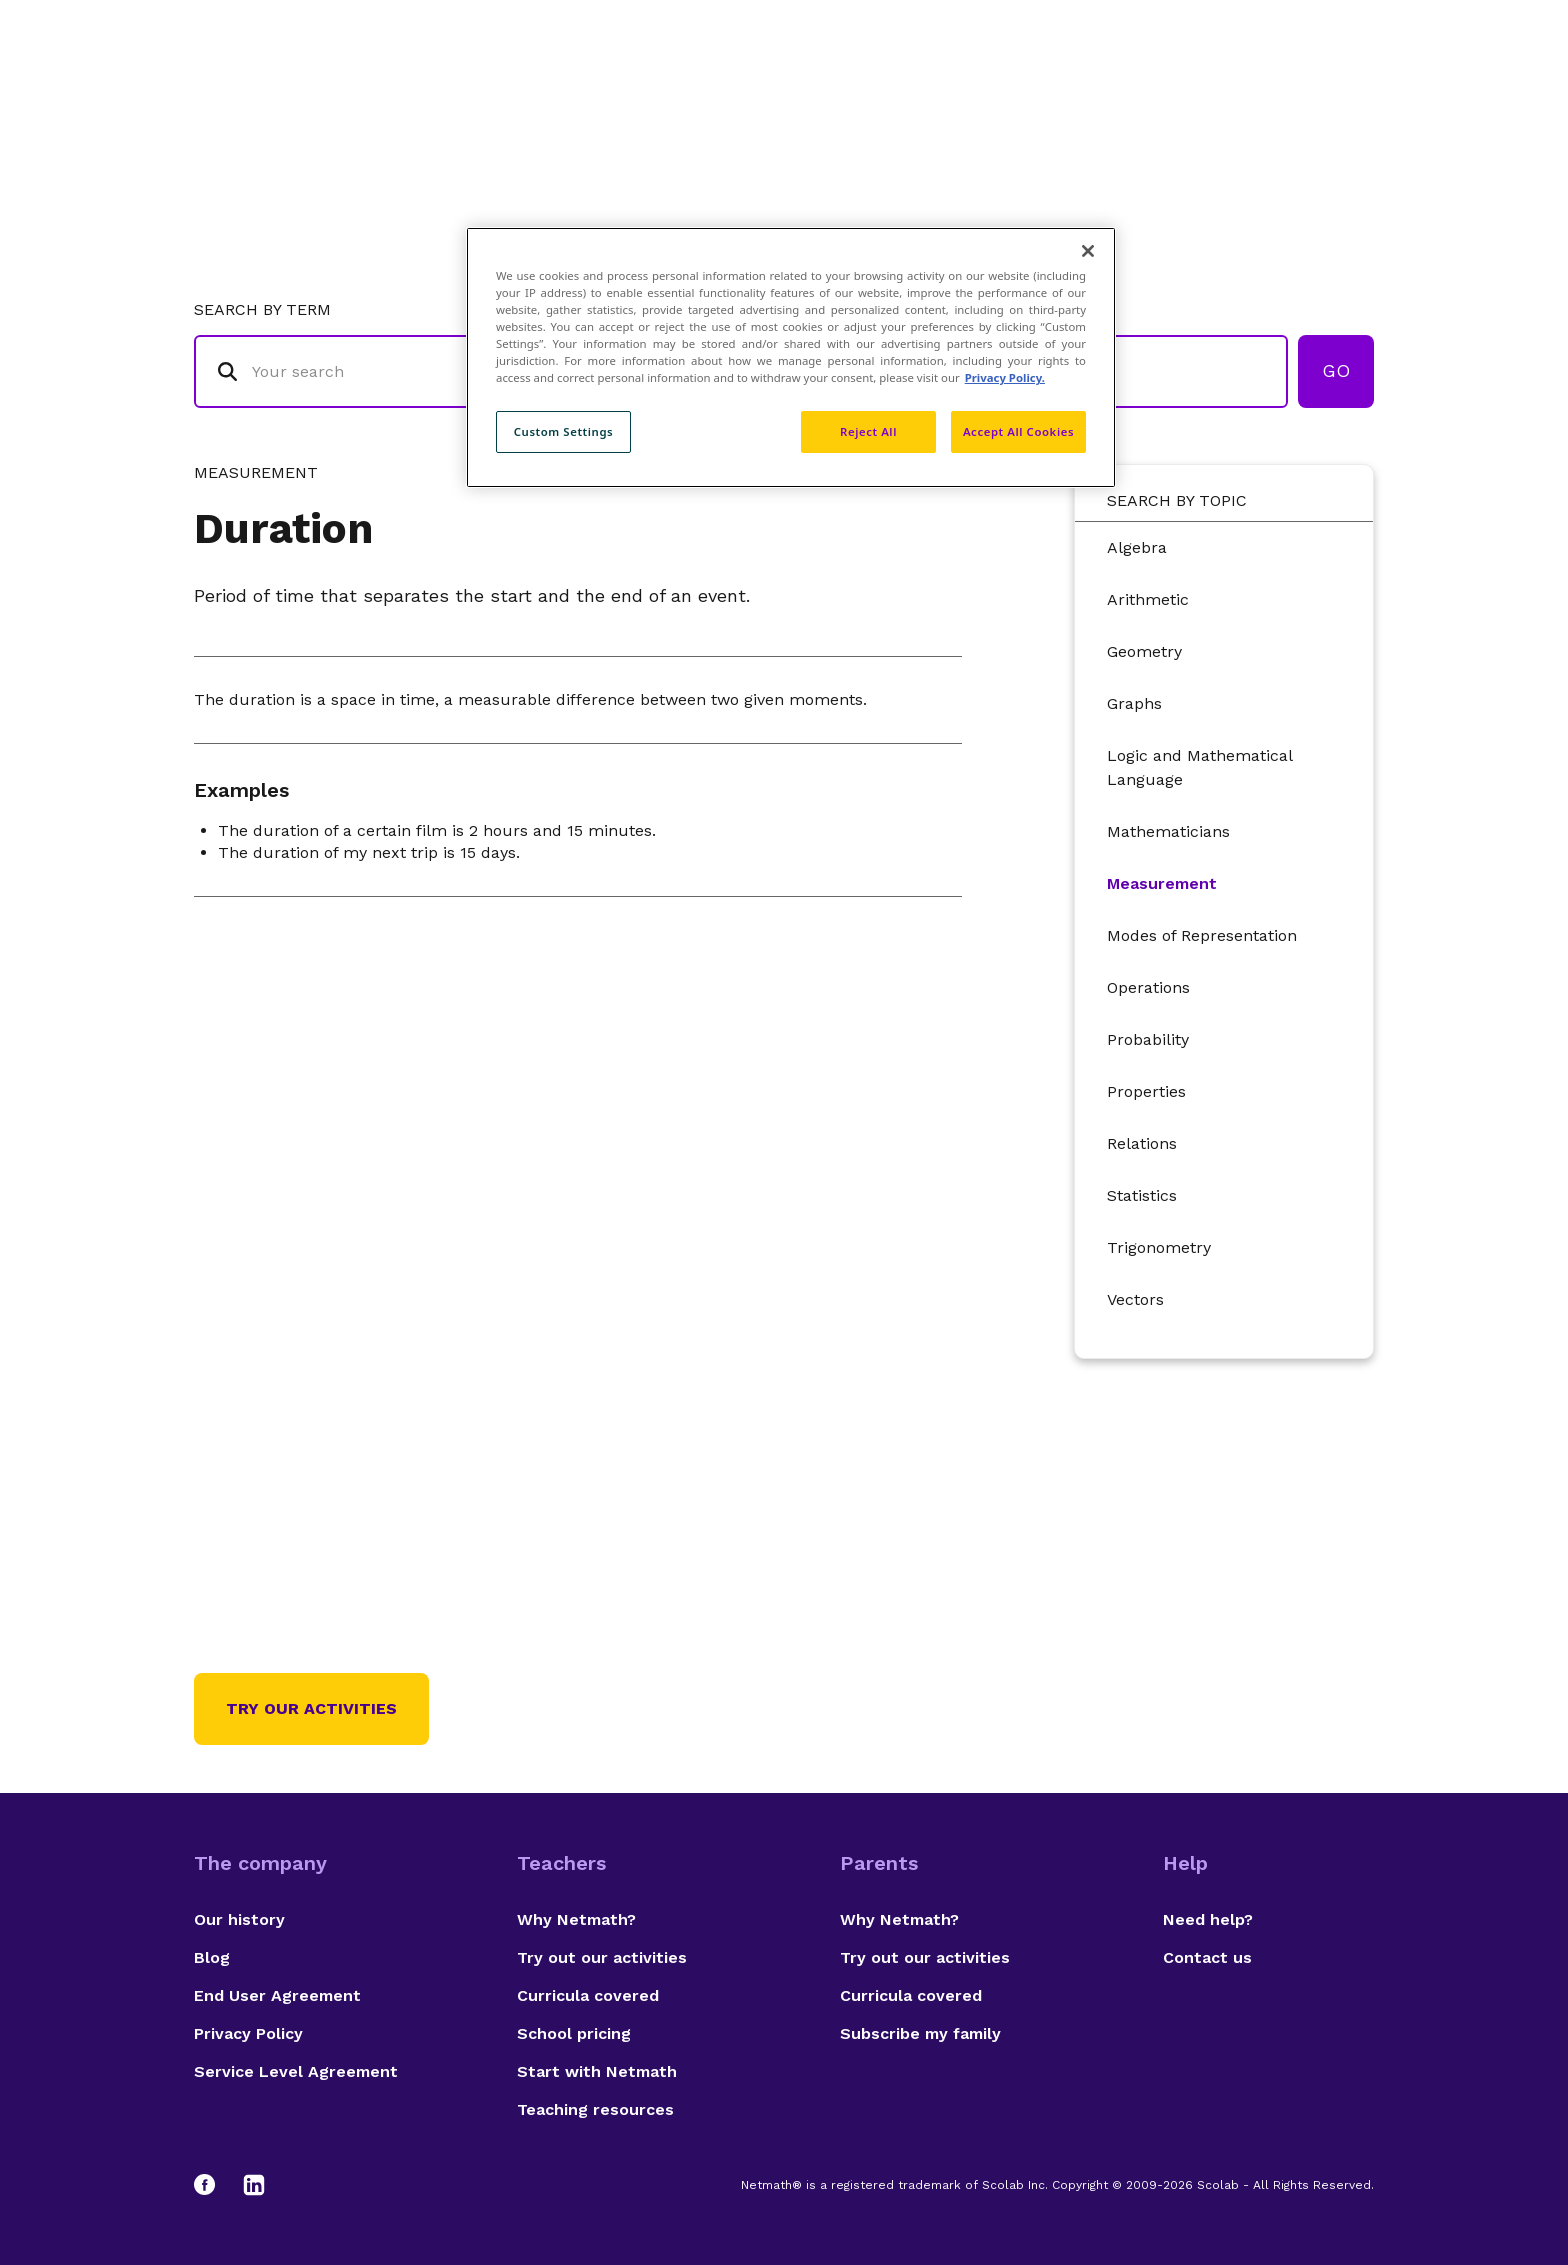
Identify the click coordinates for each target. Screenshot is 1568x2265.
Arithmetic (1148, 599)
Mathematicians (1168, 831)
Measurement (1162, 883)
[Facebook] (214, 2185)
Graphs (1134, 703)
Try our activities (311, 1708)
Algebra (1137, 547)
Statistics (1142, 1195)
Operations (1148, 987)
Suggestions (1205, 95)
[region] (791, 357)
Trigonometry (1159, 1247)
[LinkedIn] (254, 2185)
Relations (1142, 1143)
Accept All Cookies (1018, 431)
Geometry (1144, 651)
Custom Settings (564, 431)
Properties (1146, 1091)
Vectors (1135, 1299)
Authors (1078, 95)
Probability (1148, 1039)
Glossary (967, 95)
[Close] (1088, 251)
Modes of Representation (1202, 935)
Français (1334, 95)
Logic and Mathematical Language (1199, 767)
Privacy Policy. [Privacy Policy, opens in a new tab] (1005, 377)
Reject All (868, 431)
